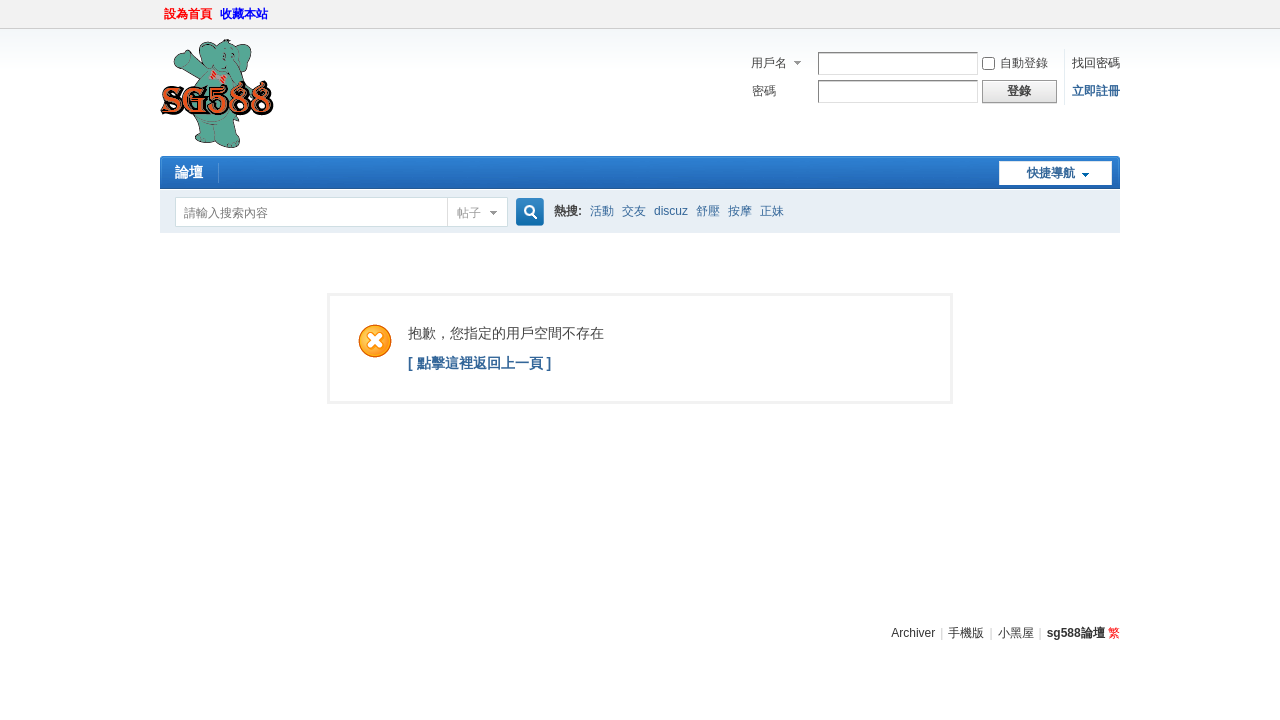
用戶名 (769, 63)
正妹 (772, 211)
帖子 (469, 213)
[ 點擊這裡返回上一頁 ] (479, 363)
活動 (602, 211)
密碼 (764, 91)
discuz (671, 211)
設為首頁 (188, 14)
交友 (634, 211)
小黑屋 (1016, 633)
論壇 (189, 172)
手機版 (966, 633)
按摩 (740, 211)
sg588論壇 (1076, 633)
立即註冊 (1096, 91)
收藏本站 (244, 14)
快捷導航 (1051, 173)
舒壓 (708, 211)
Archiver (913, 633)
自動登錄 (1015, 63)
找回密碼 (1096, 63)
